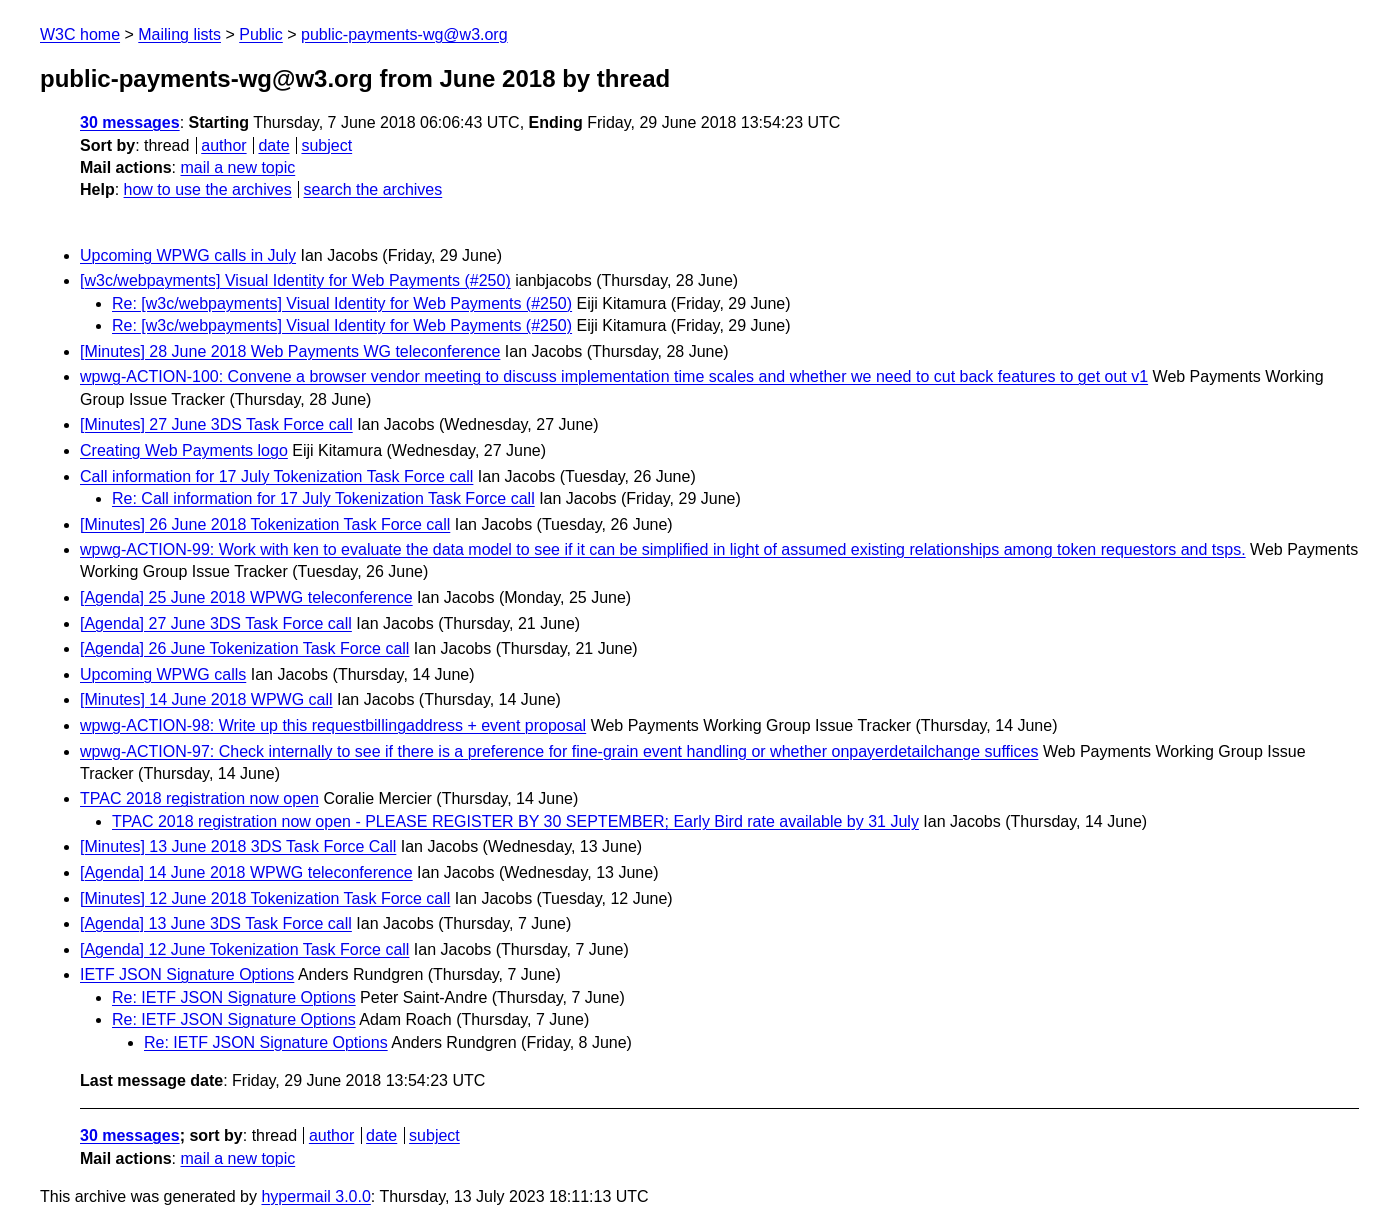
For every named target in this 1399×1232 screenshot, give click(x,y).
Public (261, 34)
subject (326, 145)
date (273, 145)
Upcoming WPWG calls (163, 674)
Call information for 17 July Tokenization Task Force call (276, 476)
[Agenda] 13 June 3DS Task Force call (216, 923)
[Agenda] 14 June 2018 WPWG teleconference (246, 872)
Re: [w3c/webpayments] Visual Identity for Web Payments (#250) (342, 303)
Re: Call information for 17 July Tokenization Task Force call (323, 498)
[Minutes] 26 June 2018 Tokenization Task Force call (265, 524)
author (223, 145)
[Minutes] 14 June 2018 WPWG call (206, 699)
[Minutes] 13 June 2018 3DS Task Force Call (238, 846)
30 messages (130, 122)
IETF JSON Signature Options (187, 974)
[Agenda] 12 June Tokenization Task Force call (244, 949)
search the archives (373, 189)
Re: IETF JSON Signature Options (234, 997)
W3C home (80, 34)
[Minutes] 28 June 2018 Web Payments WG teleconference (290, 351)
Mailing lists (179, 34)
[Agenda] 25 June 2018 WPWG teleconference (246, 597)
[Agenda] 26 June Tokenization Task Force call (244, 648)
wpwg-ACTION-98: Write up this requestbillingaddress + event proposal (333, 725)
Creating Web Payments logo (184, 450)
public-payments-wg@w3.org (404, 34)
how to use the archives (208, 189)
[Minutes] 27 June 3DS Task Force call (216, 424)
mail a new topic (237, 167)
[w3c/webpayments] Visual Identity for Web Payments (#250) (295, 280)
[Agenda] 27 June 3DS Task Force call (216, 623)
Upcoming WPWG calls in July (188, 255)
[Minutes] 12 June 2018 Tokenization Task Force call (265, 898)
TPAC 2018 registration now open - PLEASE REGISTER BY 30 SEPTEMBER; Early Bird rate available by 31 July (515, 821)
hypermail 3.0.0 (315, 1196)
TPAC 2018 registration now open (199, 798)
